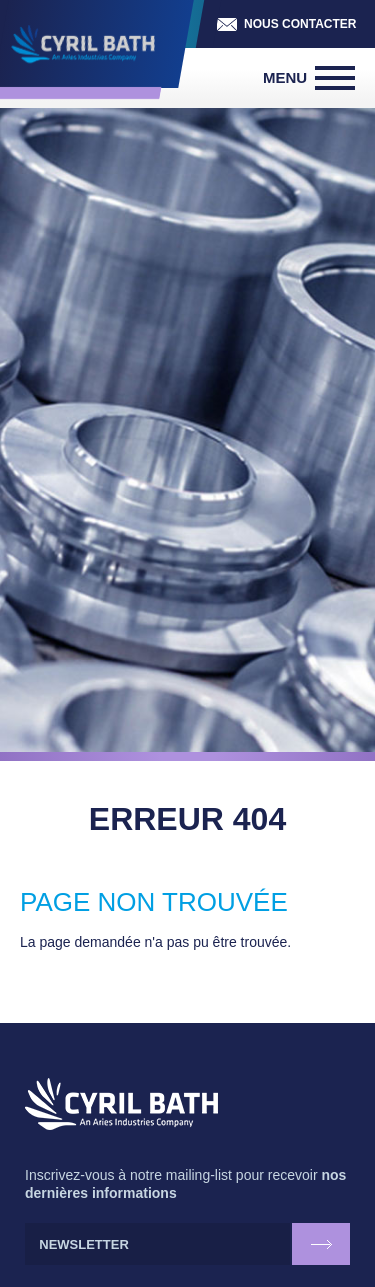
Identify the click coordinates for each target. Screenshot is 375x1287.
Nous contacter (300, 24)
